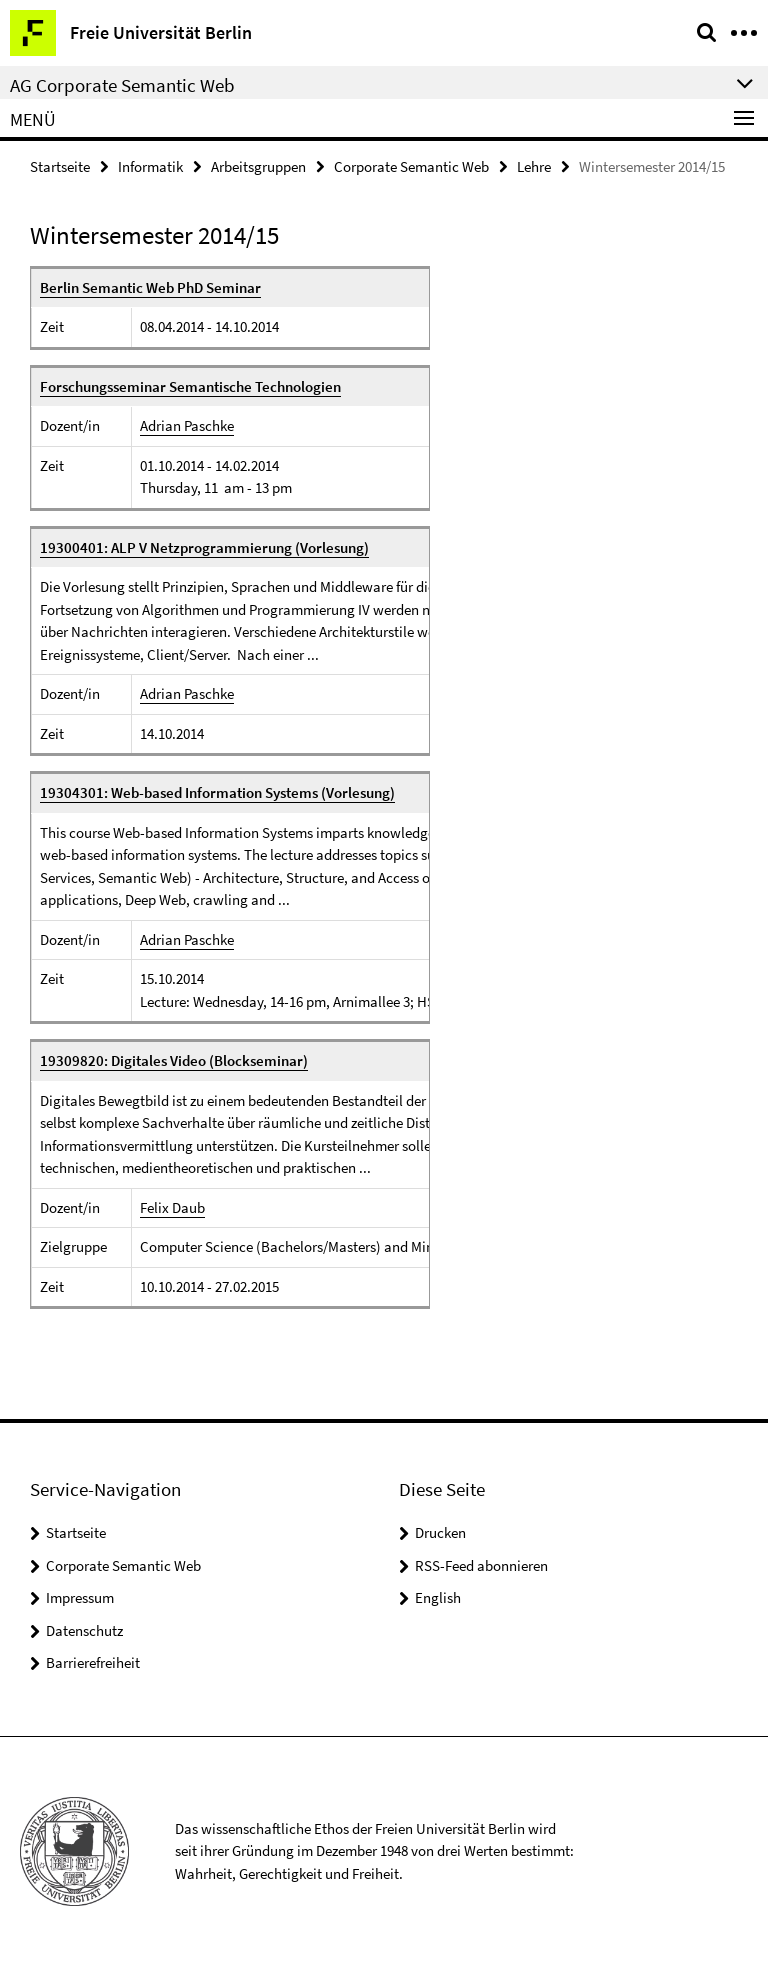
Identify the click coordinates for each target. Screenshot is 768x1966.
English (438, 1597)
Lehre (534, 166)
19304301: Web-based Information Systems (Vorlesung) (217, 792)
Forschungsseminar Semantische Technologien (190, 386)
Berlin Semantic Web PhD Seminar (150, 287)
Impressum (80, 1597)
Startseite (60, 166)
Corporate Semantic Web (411, 166)
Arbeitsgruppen (258, 166)
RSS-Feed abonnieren (481, 1565)
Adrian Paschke (187, 425)
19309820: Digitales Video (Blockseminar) (174, 1060)
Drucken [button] (440, 1532)
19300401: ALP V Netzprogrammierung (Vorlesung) (204, 547)
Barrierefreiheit (93, 1662)
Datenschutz (84, 1630)
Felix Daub (172, 1207)
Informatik (150, 166)
